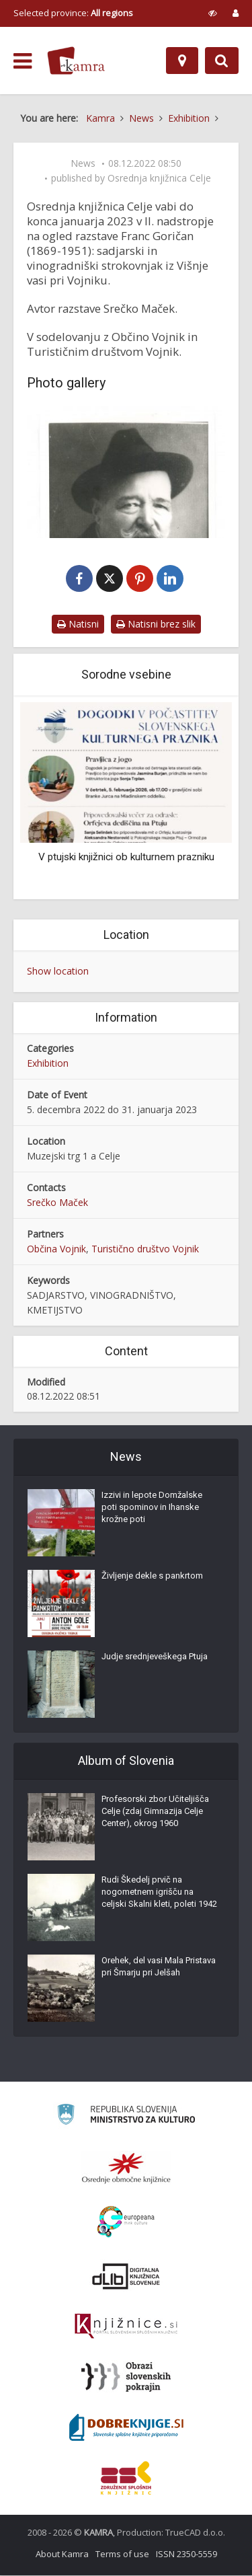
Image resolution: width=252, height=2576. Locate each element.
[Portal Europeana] (126, 2222)
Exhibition (48, 1063)
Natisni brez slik (156, 624)
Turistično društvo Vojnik (145, 1249)
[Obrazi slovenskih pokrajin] (126, 2377)
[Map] (182, 60)
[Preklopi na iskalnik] (222, 60)
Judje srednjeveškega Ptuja (154, 1657)
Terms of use (122, 2554)
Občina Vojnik (56, 1249)
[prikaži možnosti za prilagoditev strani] (212, 13)
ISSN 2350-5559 (186, 2554)
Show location (58, 971)
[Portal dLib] (126, 2277)
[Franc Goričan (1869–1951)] (126, 472)
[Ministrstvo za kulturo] (126, 2117)
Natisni (78, 624)
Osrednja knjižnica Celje (159, 178)
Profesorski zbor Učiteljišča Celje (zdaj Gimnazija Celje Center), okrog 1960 (155, 1811)
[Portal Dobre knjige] (126, 2428)
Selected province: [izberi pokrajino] (73, 13)
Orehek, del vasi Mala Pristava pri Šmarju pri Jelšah (158, 1967)
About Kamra (62, 2554)
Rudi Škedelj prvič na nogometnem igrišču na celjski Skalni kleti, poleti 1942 (159, 1892)
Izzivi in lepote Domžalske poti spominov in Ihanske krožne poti (151, 1507)
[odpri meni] (22, 61)
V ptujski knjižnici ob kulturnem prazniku (126, 857)
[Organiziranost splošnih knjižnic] (126, 2168)
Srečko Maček (57, 1203)
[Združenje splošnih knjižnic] (126, 2478)
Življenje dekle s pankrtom (152, 1576)
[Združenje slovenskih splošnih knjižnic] (126, 2327)
